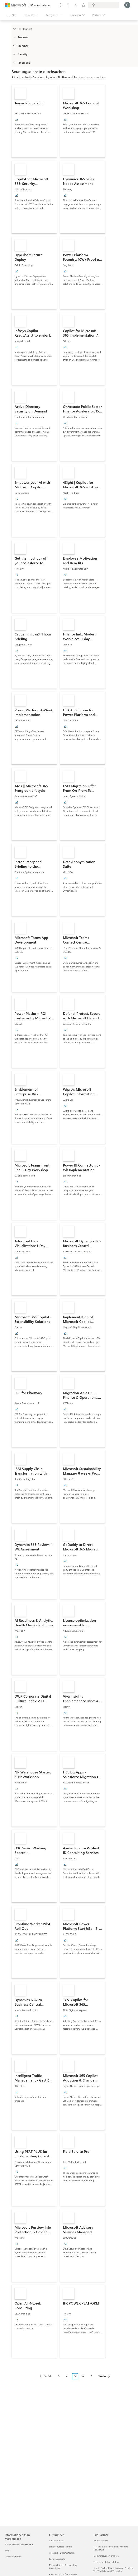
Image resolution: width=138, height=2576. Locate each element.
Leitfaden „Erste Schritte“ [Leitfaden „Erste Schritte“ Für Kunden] (61, 2546)
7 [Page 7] (91, 2376)
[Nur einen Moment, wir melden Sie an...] (127, 5)
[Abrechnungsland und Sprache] (103, 5)
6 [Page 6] (83, 2376)
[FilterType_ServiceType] (14, 54)
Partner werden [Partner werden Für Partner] (100, 2540)
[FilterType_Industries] (14, 46)
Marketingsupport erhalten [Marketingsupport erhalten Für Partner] (106, 2555)
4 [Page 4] (67, 2376)
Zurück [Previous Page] (48, 2376)
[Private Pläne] (83, 5)
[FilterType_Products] (14, 37)
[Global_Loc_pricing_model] (14, 62)
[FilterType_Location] (14, 29)
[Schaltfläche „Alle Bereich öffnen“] (11, 15)
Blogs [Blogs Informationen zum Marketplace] (7, 2550)
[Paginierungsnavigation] (75, 2379)
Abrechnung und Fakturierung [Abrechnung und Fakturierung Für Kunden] (63, 2574)
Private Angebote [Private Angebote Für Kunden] (57, 2558)
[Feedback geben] (60, 5)
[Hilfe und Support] (68, 5)
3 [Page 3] (59, 2376)
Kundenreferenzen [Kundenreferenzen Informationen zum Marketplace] (13, 2556)
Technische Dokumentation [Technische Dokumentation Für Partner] (106, 2561)
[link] (34, 121)
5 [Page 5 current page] (75, 2376)
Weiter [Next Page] (102, 2376)
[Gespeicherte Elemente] (76, 5)
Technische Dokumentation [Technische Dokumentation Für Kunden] (61, 2552)
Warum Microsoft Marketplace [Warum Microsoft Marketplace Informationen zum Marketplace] (19, 2544)
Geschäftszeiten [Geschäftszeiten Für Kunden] (56, 2540)
